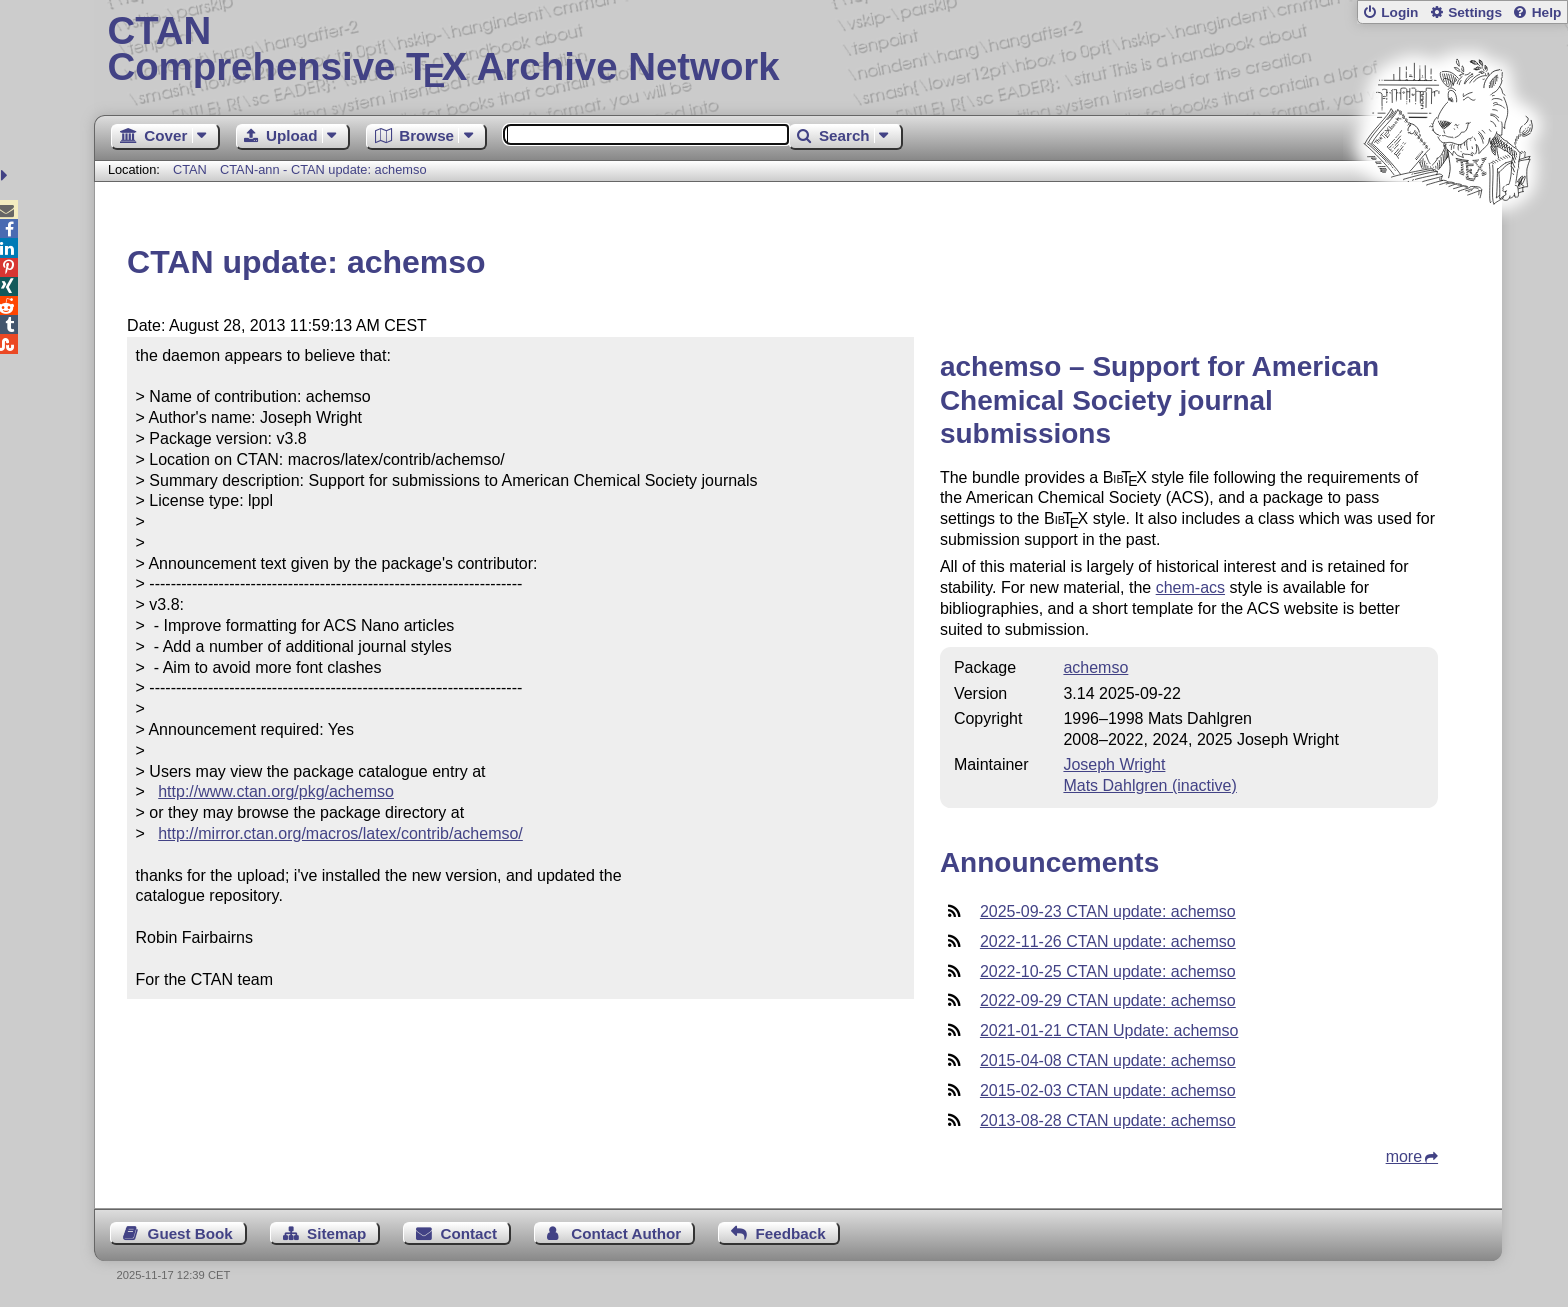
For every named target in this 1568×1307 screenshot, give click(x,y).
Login (1399, 12)
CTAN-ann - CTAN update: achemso (323, 169)
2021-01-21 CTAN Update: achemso (1109, 1030)
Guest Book (190, 1233)
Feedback (791, 1233)
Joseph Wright (1114, 764)
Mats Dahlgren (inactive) (1149, 785)
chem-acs (1190, 587)
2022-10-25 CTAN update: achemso (1108, 971)
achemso (1095, 667)
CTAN (190, 169)
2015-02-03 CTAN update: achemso (1108, 1090)
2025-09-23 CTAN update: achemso (1108, 911)
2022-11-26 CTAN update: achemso (1108, 941)
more (1404, 1156)
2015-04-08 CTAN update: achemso (1108, 1060)
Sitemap (336, 1233)
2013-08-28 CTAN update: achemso (1108, 1120)
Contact (469, 1233)
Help (1547, 12)
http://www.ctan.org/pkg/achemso (276, 791)
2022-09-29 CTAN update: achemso (1108, 1000)
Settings (1475, 12)
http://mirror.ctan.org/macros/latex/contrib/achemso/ (340, 833)
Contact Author (626, 1233)
